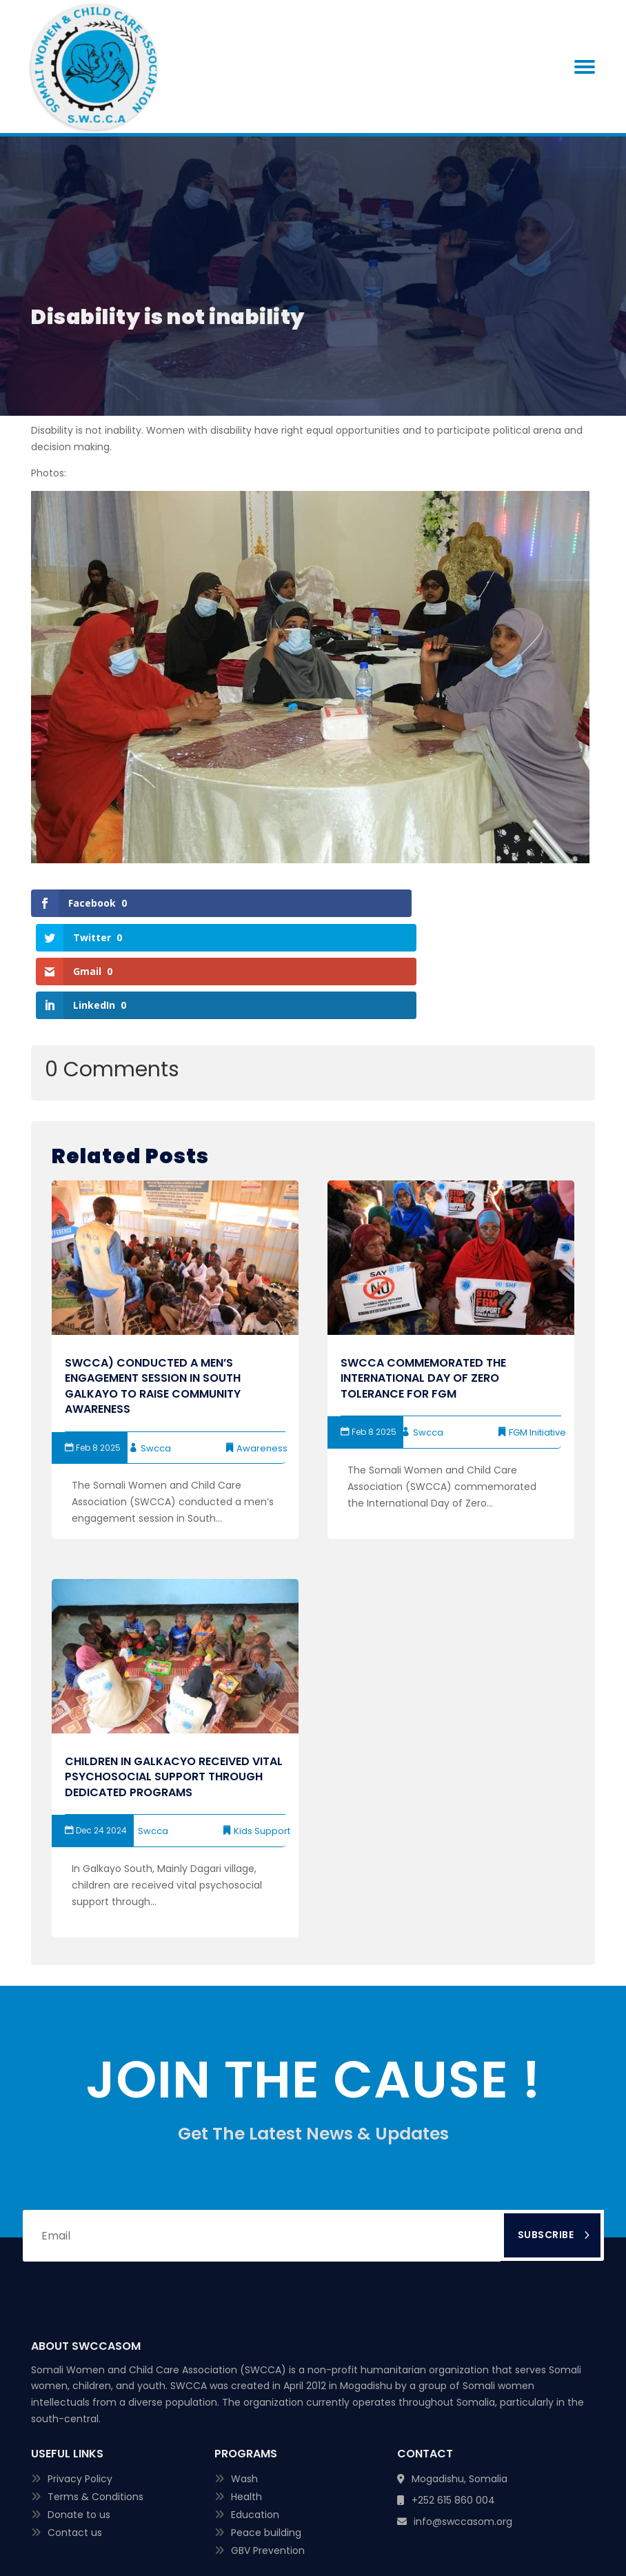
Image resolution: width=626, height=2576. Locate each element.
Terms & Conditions (95, 2395)
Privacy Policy (80, 2377)
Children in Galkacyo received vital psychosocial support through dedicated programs (174, 1674)
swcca (156, 1345)
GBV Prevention (268, 2448)
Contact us (75, 2430)
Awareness (261, 1345)
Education (255, 2412)
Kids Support (262, 1728)
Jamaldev (430, 2533)
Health (246, 2395)
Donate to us (79, 2412)
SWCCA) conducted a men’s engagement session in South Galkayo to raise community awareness (153, 1284)
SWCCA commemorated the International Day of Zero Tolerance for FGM (423, 1276)
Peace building (266, 2430)
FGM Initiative (537, 1330)
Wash (244, 2377)
